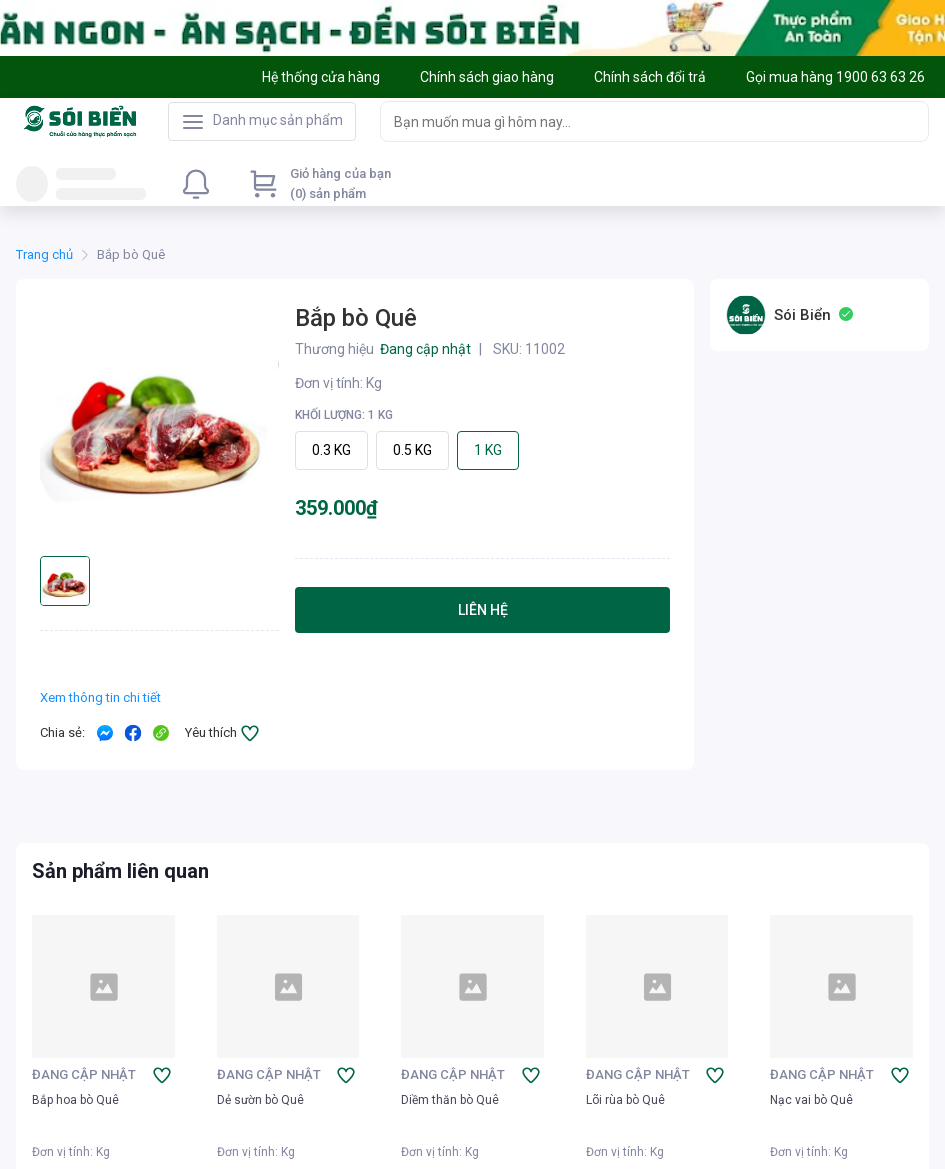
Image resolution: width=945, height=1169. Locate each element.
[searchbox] (636, 121)
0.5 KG (412, 450)
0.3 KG (331, 450)
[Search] (909, 121)
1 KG (488, 450)
